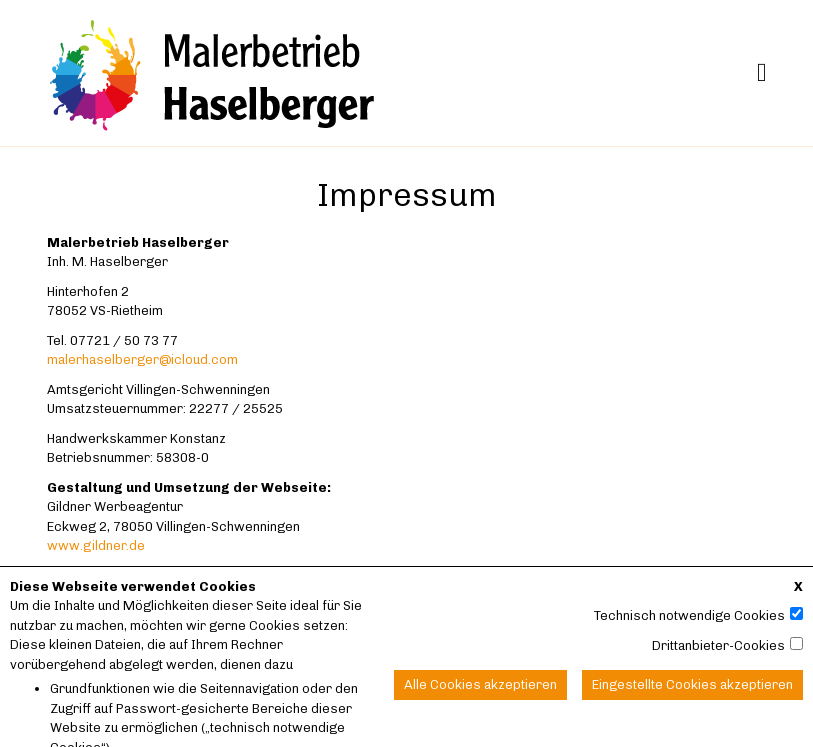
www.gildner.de (96, 545)
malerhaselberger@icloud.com (142, 359)
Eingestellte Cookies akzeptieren (692, 695)
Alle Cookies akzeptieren (480, 695)
